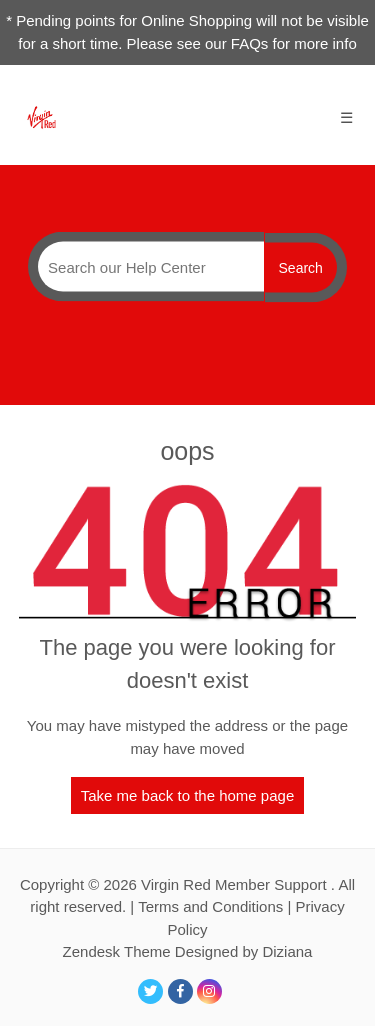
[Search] (146, 267)
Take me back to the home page (187, 795)
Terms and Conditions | (216, 906)
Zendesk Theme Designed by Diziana (188, 951)
